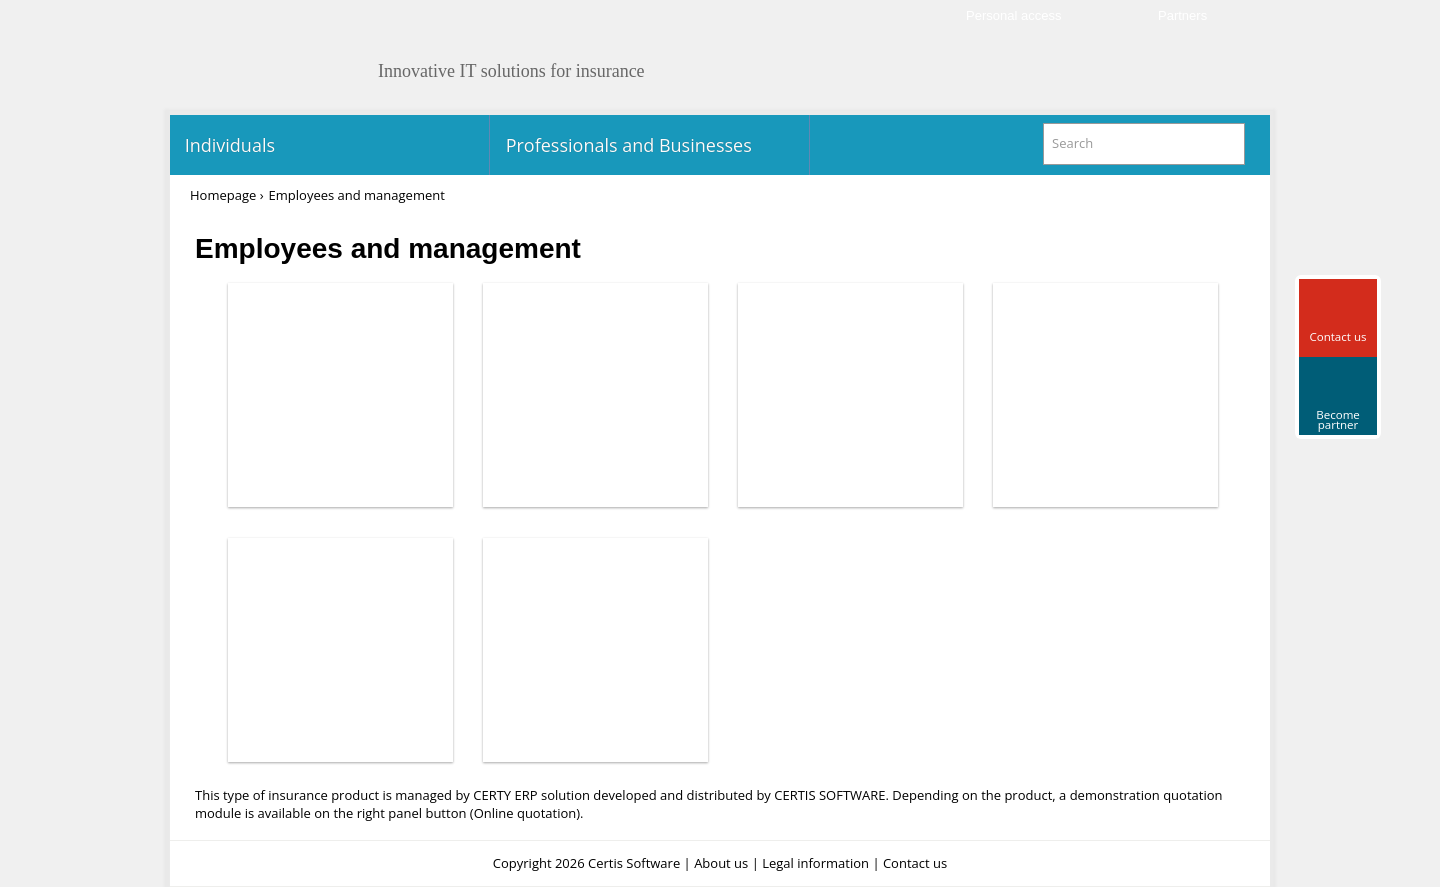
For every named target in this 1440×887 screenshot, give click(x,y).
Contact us (915, 863)
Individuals (227, 145)
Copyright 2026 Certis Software (586, 863)
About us (721, 863)
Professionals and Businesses (626, 145)
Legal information (815, 863)
